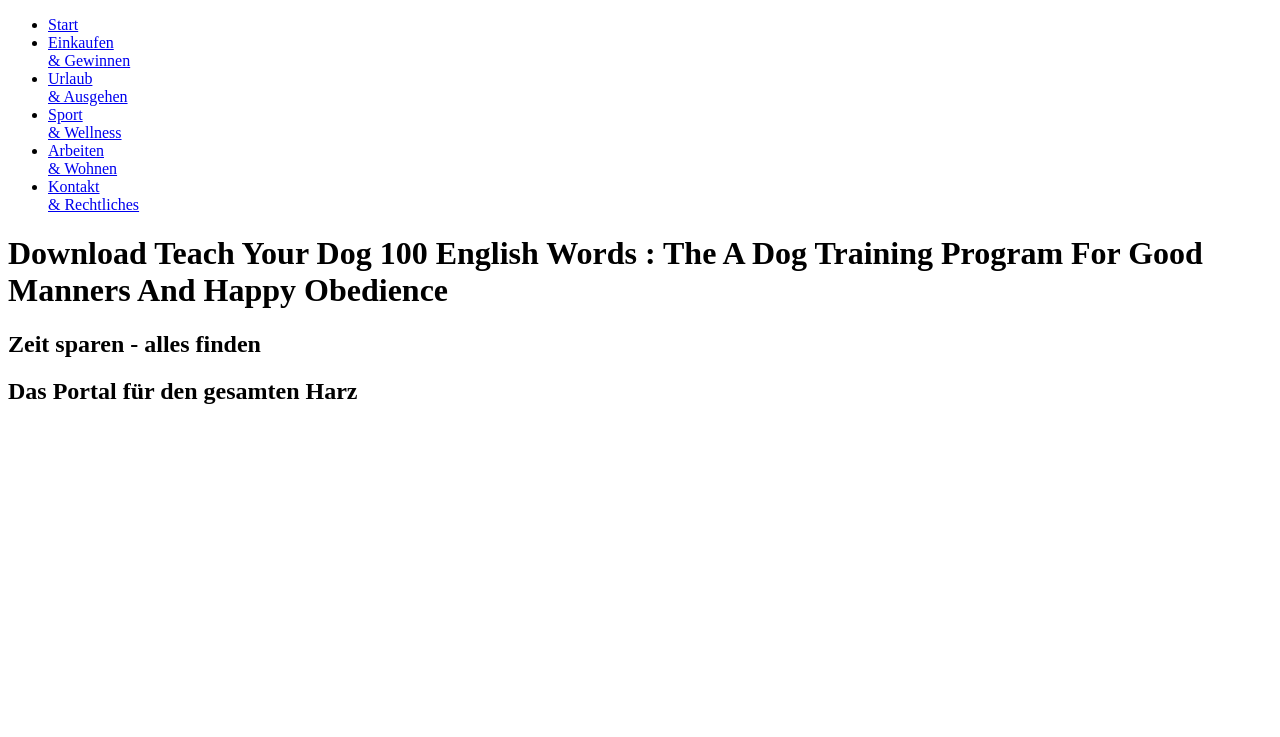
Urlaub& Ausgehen (88, 87)
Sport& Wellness (85, 123)
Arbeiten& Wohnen (82, 159)
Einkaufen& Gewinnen (89, 51)
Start (63, 24)
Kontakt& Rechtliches (93, 195)
